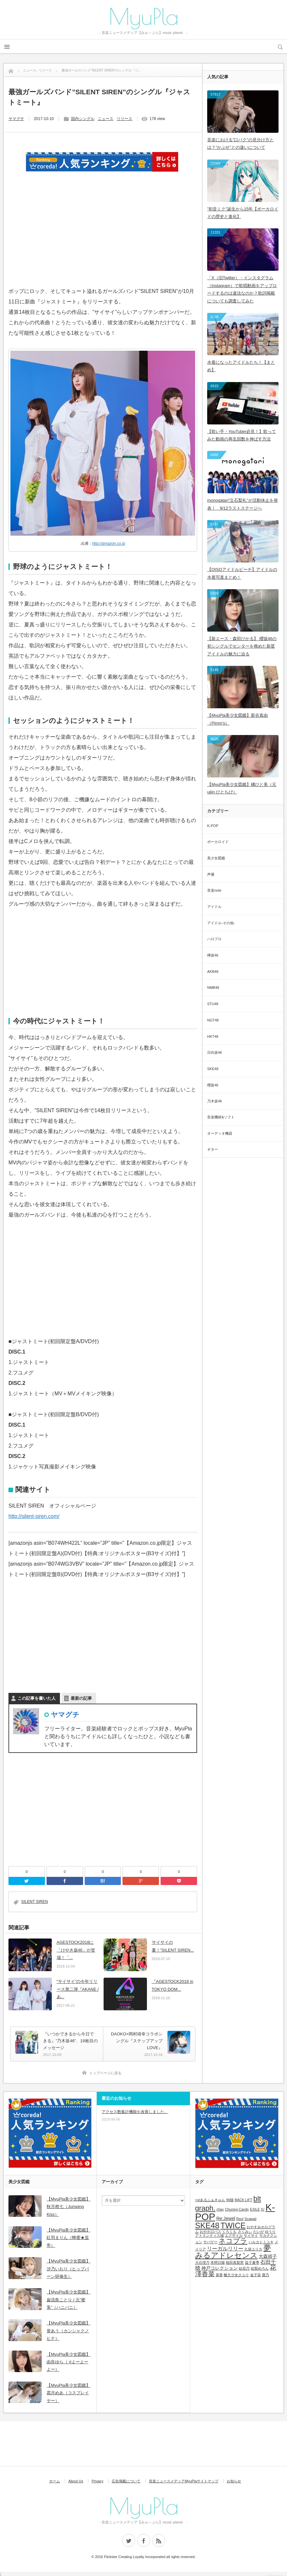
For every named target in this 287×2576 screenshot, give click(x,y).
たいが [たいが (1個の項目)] (258, 2231)
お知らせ (234, 2481)
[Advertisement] (103, 237)
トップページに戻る (105, 2073)
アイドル (214, 907)
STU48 (212, 1004)
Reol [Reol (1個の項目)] (239, 2219)
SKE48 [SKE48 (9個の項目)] (207, 2225)
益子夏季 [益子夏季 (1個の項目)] (252, 2262)
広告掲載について (126, 2481)
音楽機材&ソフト (221, 1117)
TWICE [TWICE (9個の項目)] (233, 2225)
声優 (210, 874)
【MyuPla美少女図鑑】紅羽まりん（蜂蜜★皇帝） (68, 2238)
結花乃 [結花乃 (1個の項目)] (244, 2268)
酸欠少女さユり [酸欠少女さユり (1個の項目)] (236, 2275)
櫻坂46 (212, 1085)
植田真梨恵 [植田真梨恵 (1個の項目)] (235, 2262)
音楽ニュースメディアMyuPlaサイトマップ (183, 2481)
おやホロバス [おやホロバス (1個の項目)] (210, 2231)
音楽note (214, 890)
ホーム (54, 2481)
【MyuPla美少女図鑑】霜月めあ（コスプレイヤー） (68, 2393)
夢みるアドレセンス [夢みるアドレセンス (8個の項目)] (233, 2252)
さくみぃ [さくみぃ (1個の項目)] (245, 2231)
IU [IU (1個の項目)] (263, 2209)
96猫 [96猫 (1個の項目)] (230, 2200)
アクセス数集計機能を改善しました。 (135, 2111)
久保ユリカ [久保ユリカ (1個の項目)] (253, 2249)
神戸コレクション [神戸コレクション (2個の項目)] (219, 2268)
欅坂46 (212, 955)
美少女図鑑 (216, 858)
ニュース (105, 118)
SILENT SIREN (34, 1901)
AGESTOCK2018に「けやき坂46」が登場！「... (76, 1950)
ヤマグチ (16, 118)
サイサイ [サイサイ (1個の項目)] (251, 2235)
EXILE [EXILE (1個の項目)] (255, 2209)
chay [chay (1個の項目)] (220, 2209)
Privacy (97, 2481)
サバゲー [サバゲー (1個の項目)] (210, 2242)
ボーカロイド (218, 842)
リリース (124, 118)
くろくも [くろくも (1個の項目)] (229, 2231)
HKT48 (212, 1036)
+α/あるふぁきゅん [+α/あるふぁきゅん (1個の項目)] (210, 2200)
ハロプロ (214, 939)
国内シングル (82, 118)
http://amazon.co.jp (108, 543)
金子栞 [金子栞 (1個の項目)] (255, 2275)
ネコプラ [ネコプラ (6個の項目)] (233, 2241)
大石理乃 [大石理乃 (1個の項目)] (202, 2262)
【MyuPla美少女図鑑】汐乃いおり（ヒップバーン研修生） (68, 2269)
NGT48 (213, 1020)
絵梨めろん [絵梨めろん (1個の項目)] (260, 2268)
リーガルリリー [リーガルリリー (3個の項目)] (225, 2248)
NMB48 (213, 987)
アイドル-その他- (221, 923)
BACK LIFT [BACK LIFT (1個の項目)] (243, 2200)
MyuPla (144, 16)
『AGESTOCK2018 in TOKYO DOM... (173, 1985)
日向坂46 (214, 1052)
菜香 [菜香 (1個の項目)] (219, 2275)
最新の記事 (81, 1698)
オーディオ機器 (219, 1133)
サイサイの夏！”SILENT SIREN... (173, 1946)
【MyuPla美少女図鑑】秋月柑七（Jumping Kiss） (68, 2207)
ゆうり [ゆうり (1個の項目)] (270, 2231)
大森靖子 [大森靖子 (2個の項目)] (268, 2256)
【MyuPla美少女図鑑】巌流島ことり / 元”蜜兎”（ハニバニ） (68, 2300)
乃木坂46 (214, 1101)
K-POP (212, 826)
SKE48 (212, 1069)
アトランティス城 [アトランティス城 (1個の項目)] (209, 2235)
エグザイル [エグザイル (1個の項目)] (234, 2235)
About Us (75, 2481)
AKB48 (212, 972)
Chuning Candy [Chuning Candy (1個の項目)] (237, 2209)
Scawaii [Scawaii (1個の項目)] (250, 2219)
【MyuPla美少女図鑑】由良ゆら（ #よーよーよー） (68, 2362)
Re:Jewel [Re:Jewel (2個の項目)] (225, 2218)
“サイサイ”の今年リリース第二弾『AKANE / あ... (78, 1989)
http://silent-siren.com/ (34, 1516)
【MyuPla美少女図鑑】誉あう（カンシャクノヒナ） (68, 2331)
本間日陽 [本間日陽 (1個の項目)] (217, 2262)
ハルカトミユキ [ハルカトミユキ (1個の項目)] (261, 2242)
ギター (212, 1149)
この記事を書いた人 (37, 1698)
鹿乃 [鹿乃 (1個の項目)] (265, 2275)
